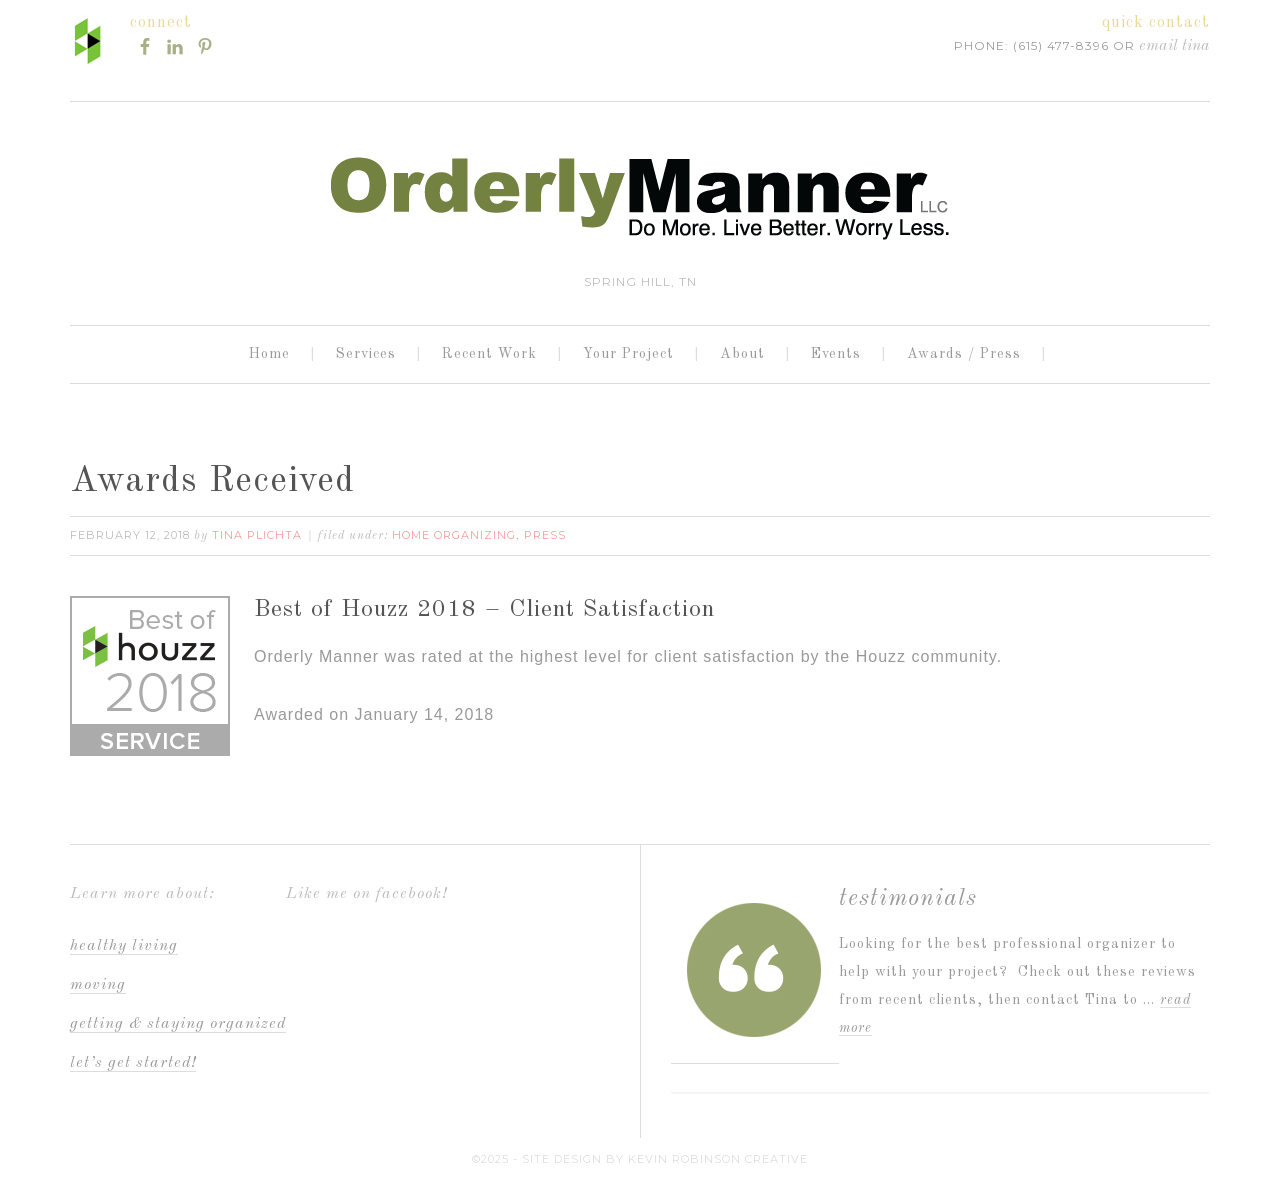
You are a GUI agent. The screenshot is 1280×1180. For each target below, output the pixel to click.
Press (545, 535)
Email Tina (1174, 46)
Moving (98, 985)
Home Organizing (454, 535)
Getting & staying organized (178, 1024)
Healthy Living (124, 946)
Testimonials (908, 899)
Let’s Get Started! (133, 1063)
